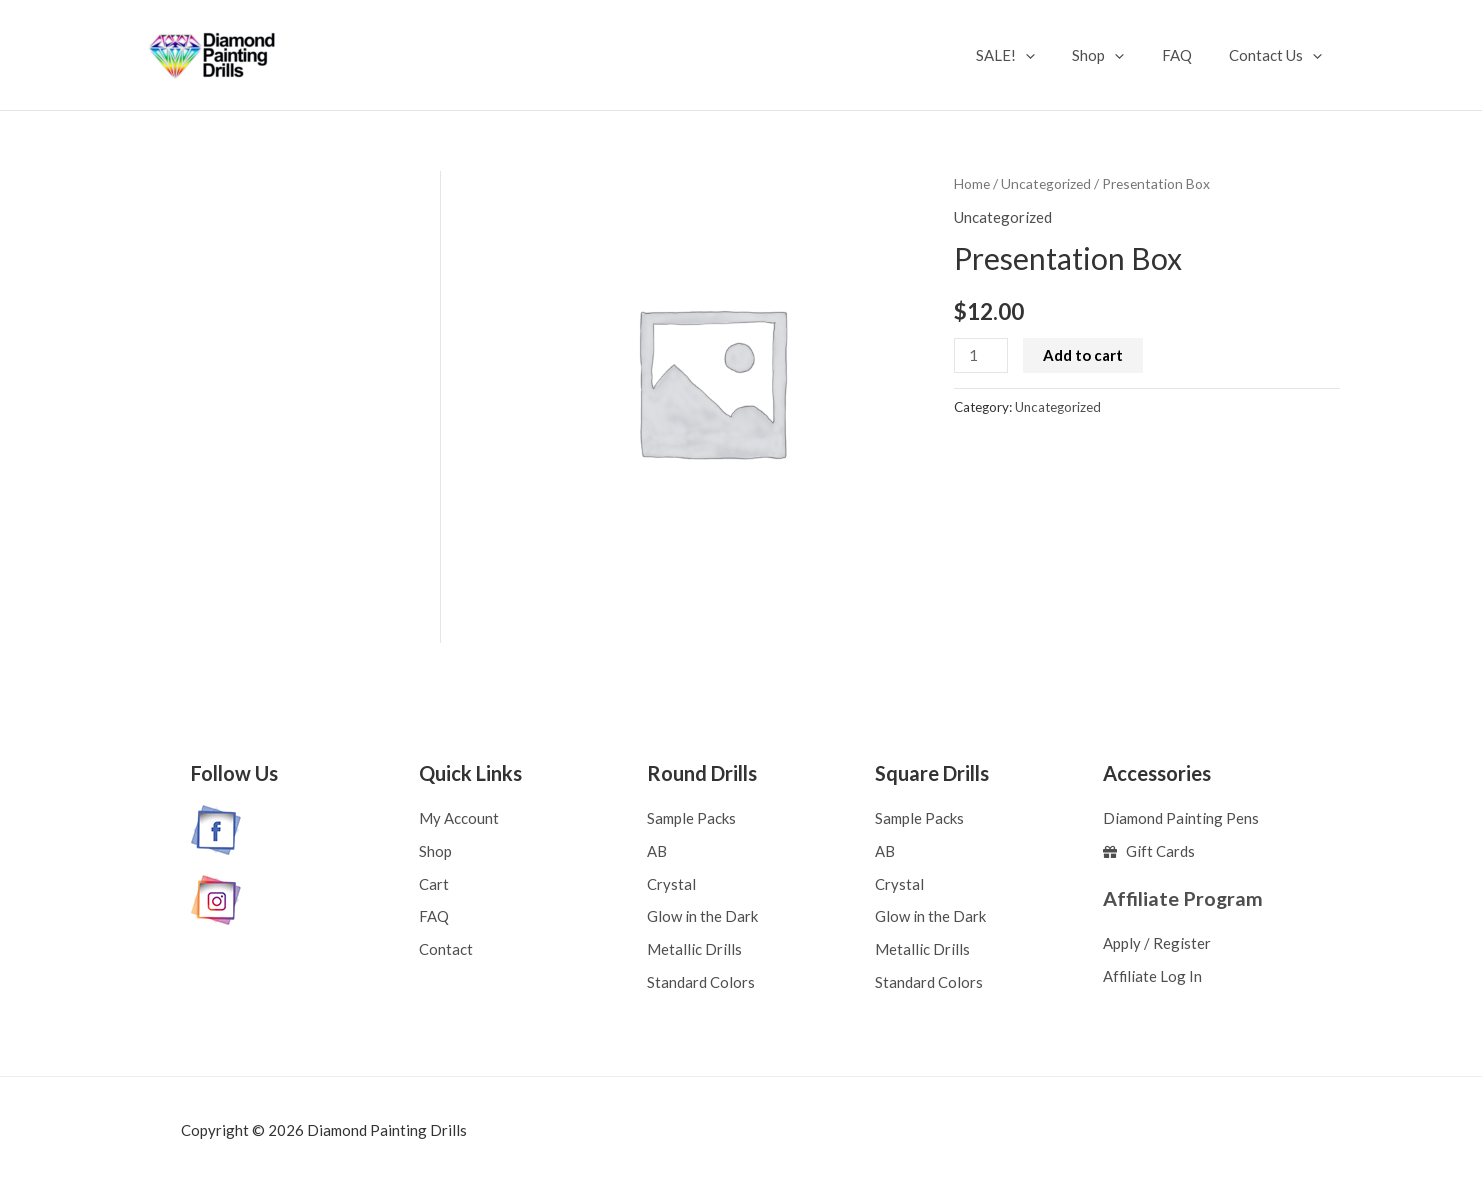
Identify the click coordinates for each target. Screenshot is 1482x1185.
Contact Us (1279, 55)
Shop (1117, 55)
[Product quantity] (981, 355)
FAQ (1188, 55)
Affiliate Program (1184, 897)
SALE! (1031, 55)
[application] (1051, 55)
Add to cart (1084, 355)
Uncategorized (1046, 183)
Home (972, 183)
